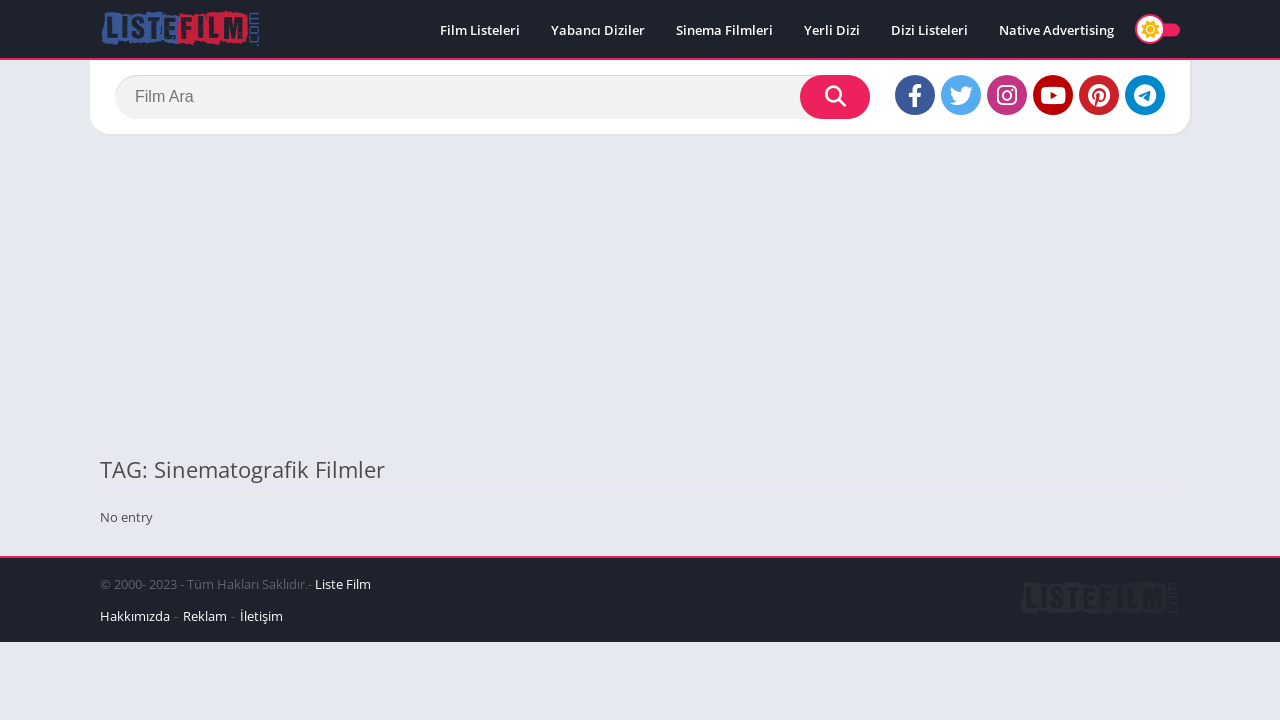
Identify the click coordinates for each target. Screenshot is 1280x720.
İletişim (261, 616)
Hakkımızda (135, 616)
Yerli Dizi (832, 30)
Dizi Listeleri (929, 30)
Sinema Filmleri (724, 30)
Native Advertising (1056, 30)
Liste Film (343, 584)
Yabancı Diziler (598, 30)
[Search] (492, 97)
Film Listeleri (480, 30)
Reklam (205, 616)
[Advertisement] (640, 294)
